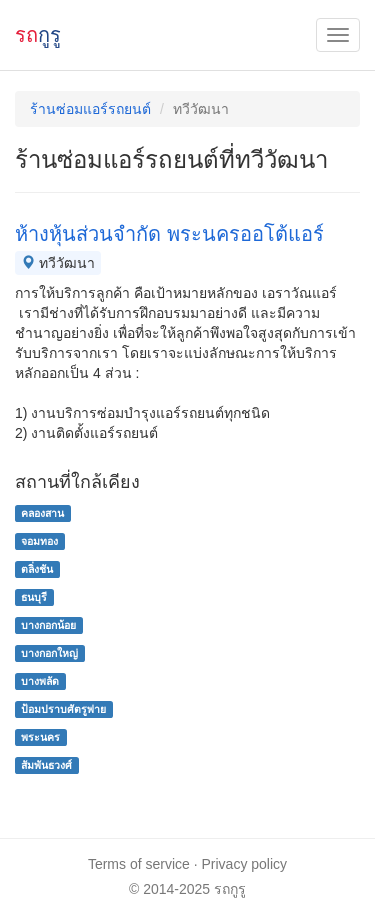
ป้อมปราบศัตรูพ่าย (63, 709)
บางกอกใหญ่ (49, 653)
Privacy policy (245, 864)
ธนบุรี (34, 597)
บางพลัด (40, 681)
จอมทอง (39, 541)
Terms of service (139, 864)
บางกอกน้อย (48, 625)
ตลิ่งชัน (37, 569)
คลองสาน (42, 513)
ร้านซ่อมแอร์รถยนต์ (90, 109)
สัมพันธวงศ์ (46, 765)
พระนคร (40, 737)
